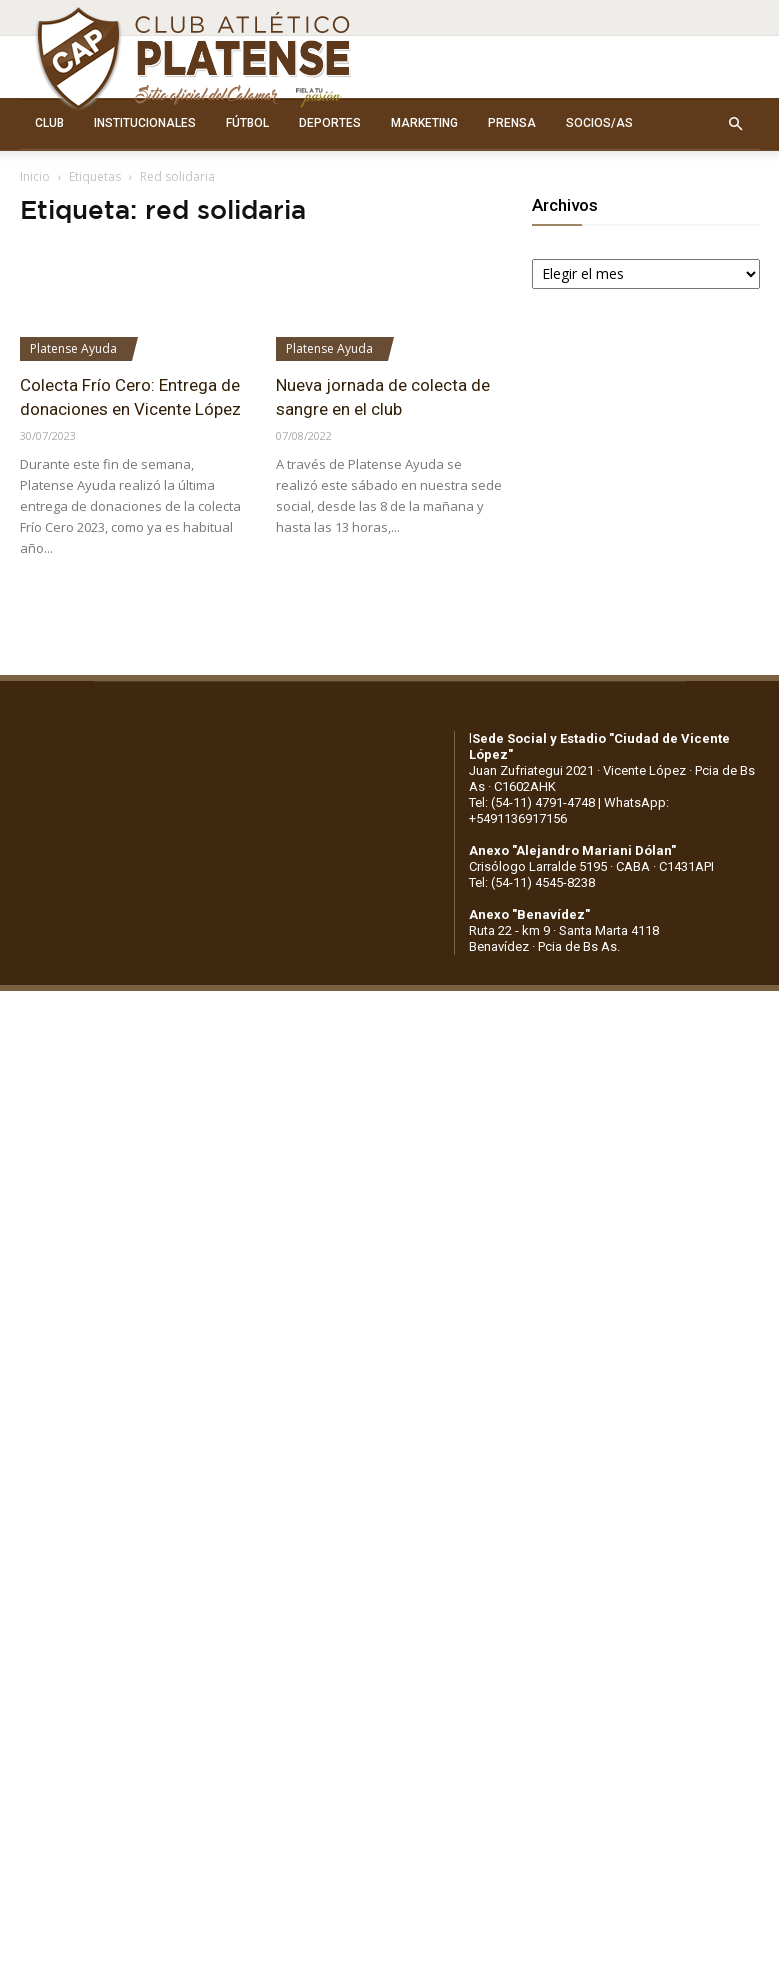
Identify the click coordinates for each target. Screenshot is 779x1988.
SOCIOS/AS (599, 123)
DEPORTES (330, 123)
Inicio (35, 176)
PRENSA (512, 123)
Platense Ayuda (73, 348)
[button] (736, 124)
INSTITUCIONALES (145, 123)
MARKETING (424, 123)
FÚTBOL (247, 123)
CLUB (49, 123)
